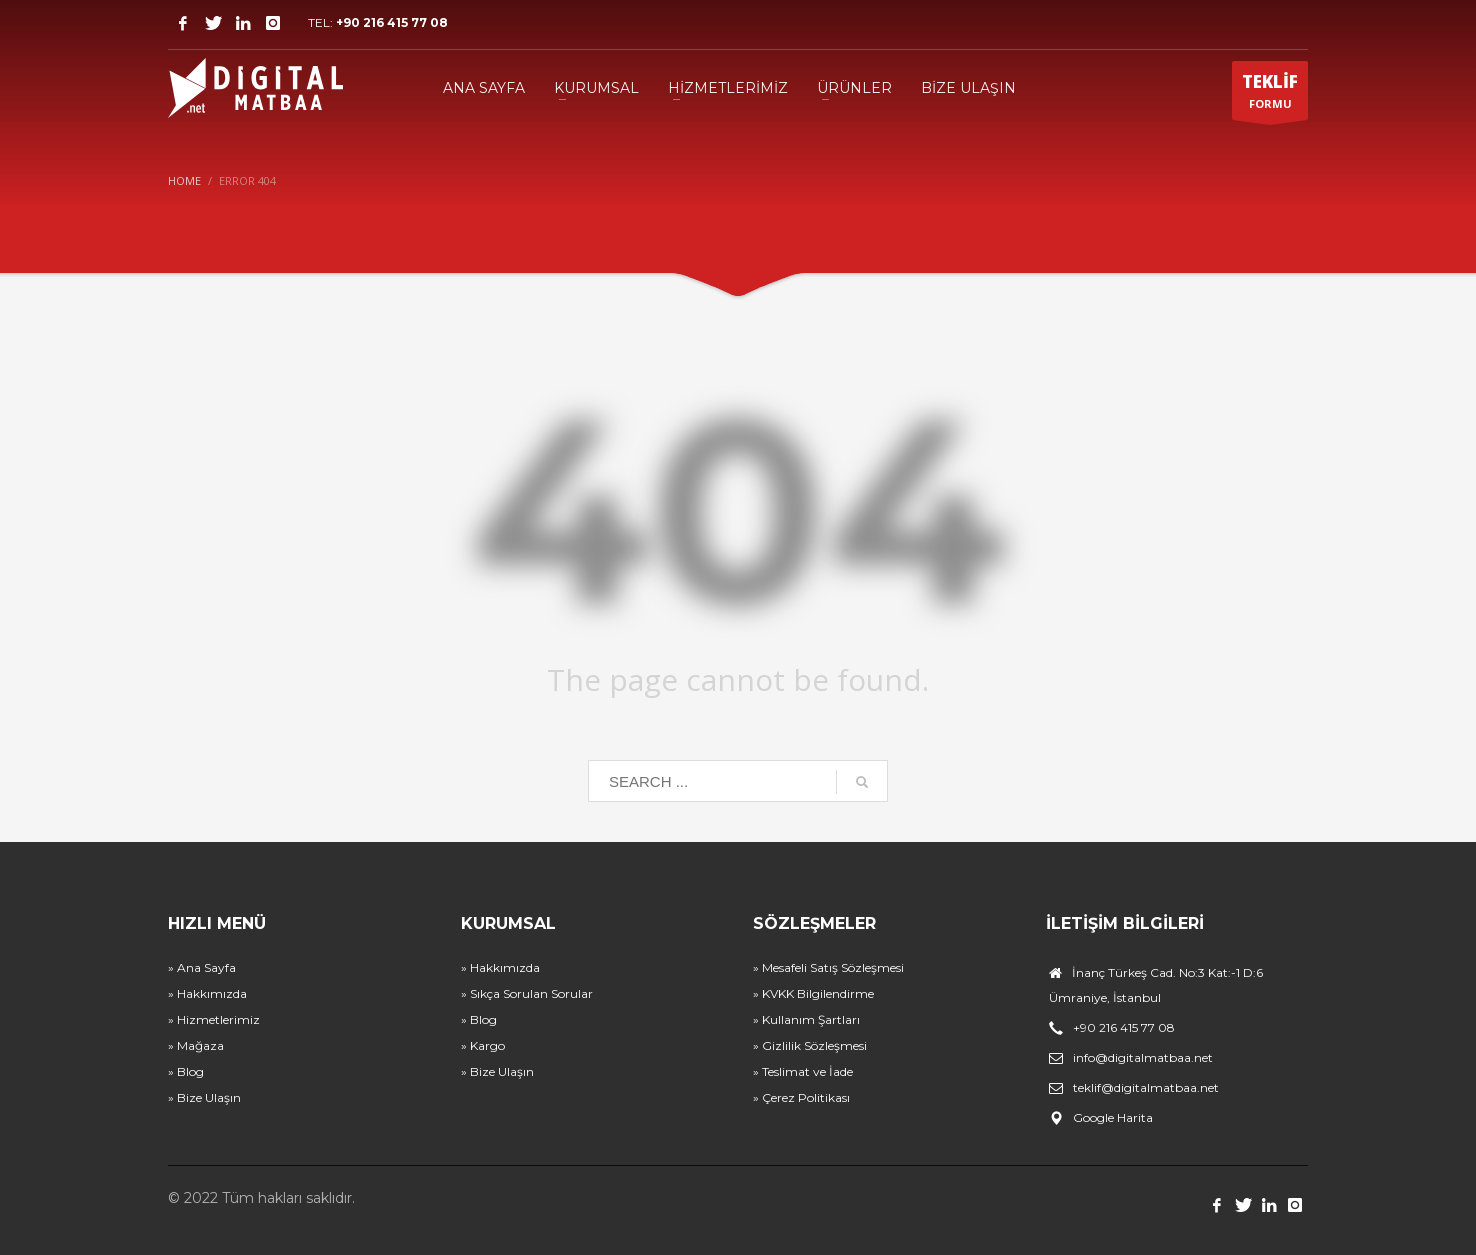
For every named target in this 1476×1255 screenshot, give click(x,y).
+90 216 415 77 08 (392, 22)
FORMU (1270, 95)
